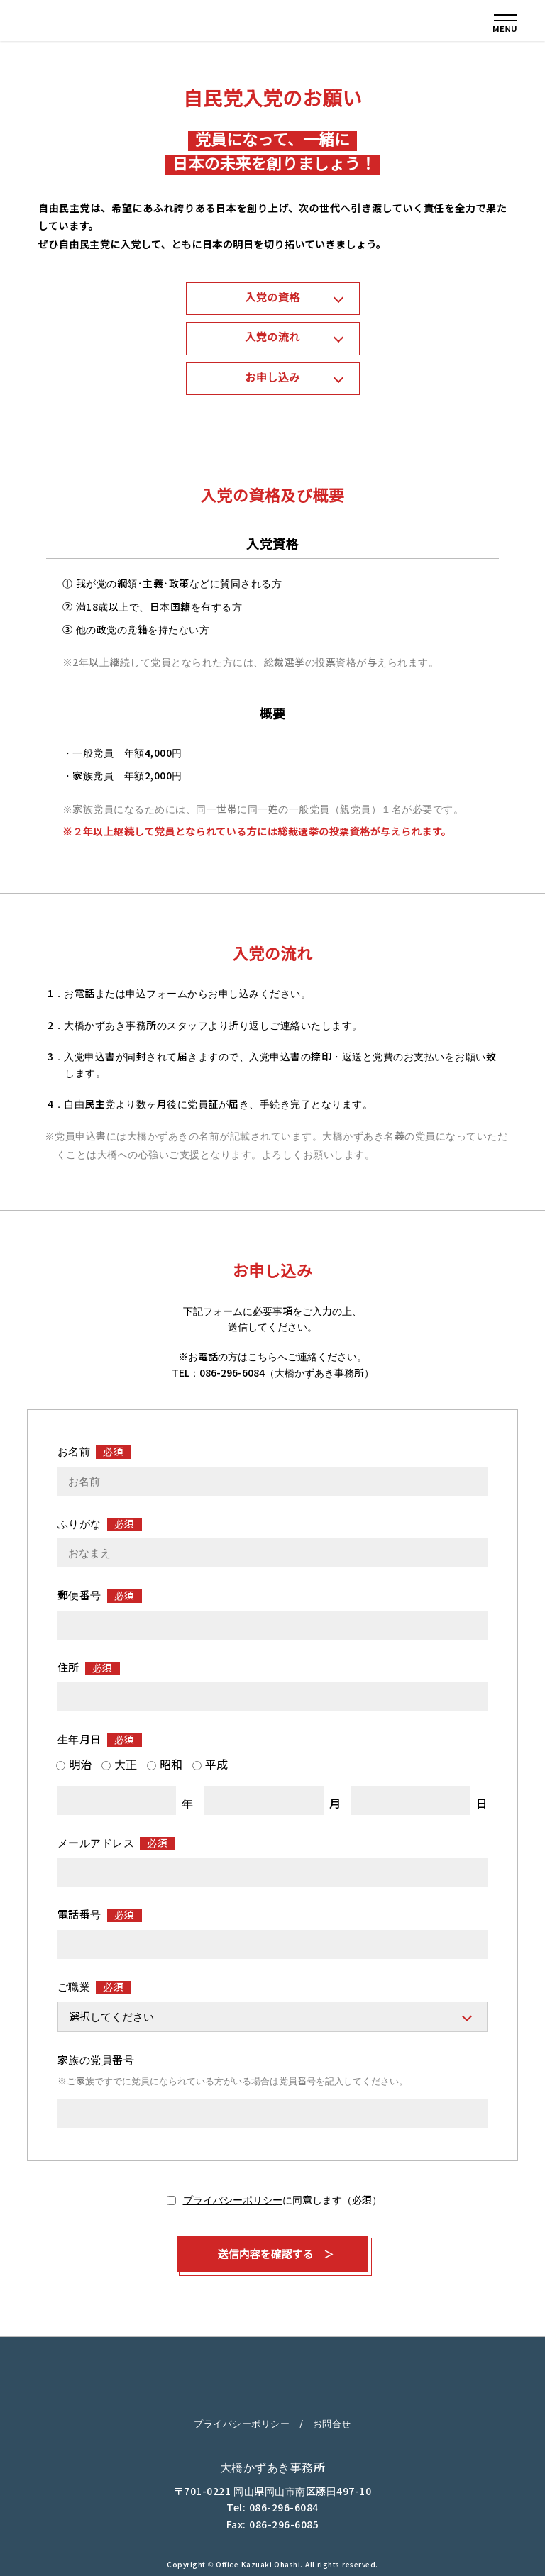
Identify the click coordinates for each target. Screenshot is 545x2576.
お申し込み (272, 378)
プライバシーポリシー (232, 2200)
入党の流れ (272, 337)
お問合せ (332, 2424)
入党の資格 (272, 298)
